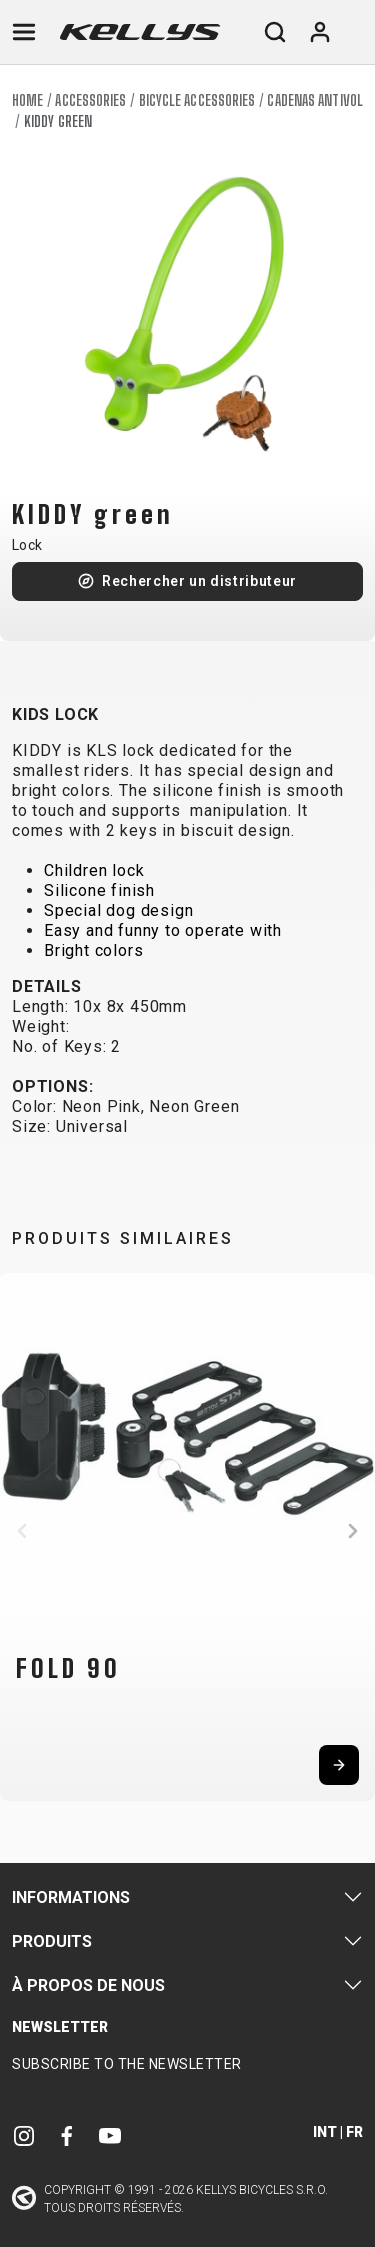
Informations (71, 1897)
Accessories (90, 100)
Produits (52, 1941)
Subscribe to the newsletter (127, 2064)
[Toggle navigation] (24, 32)
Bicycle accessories (197, 100)
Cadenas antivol (315, 100)
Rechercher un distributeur (199, 581)
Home (27, 100)
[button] (22, 1531)
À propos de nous (88, 1985)
